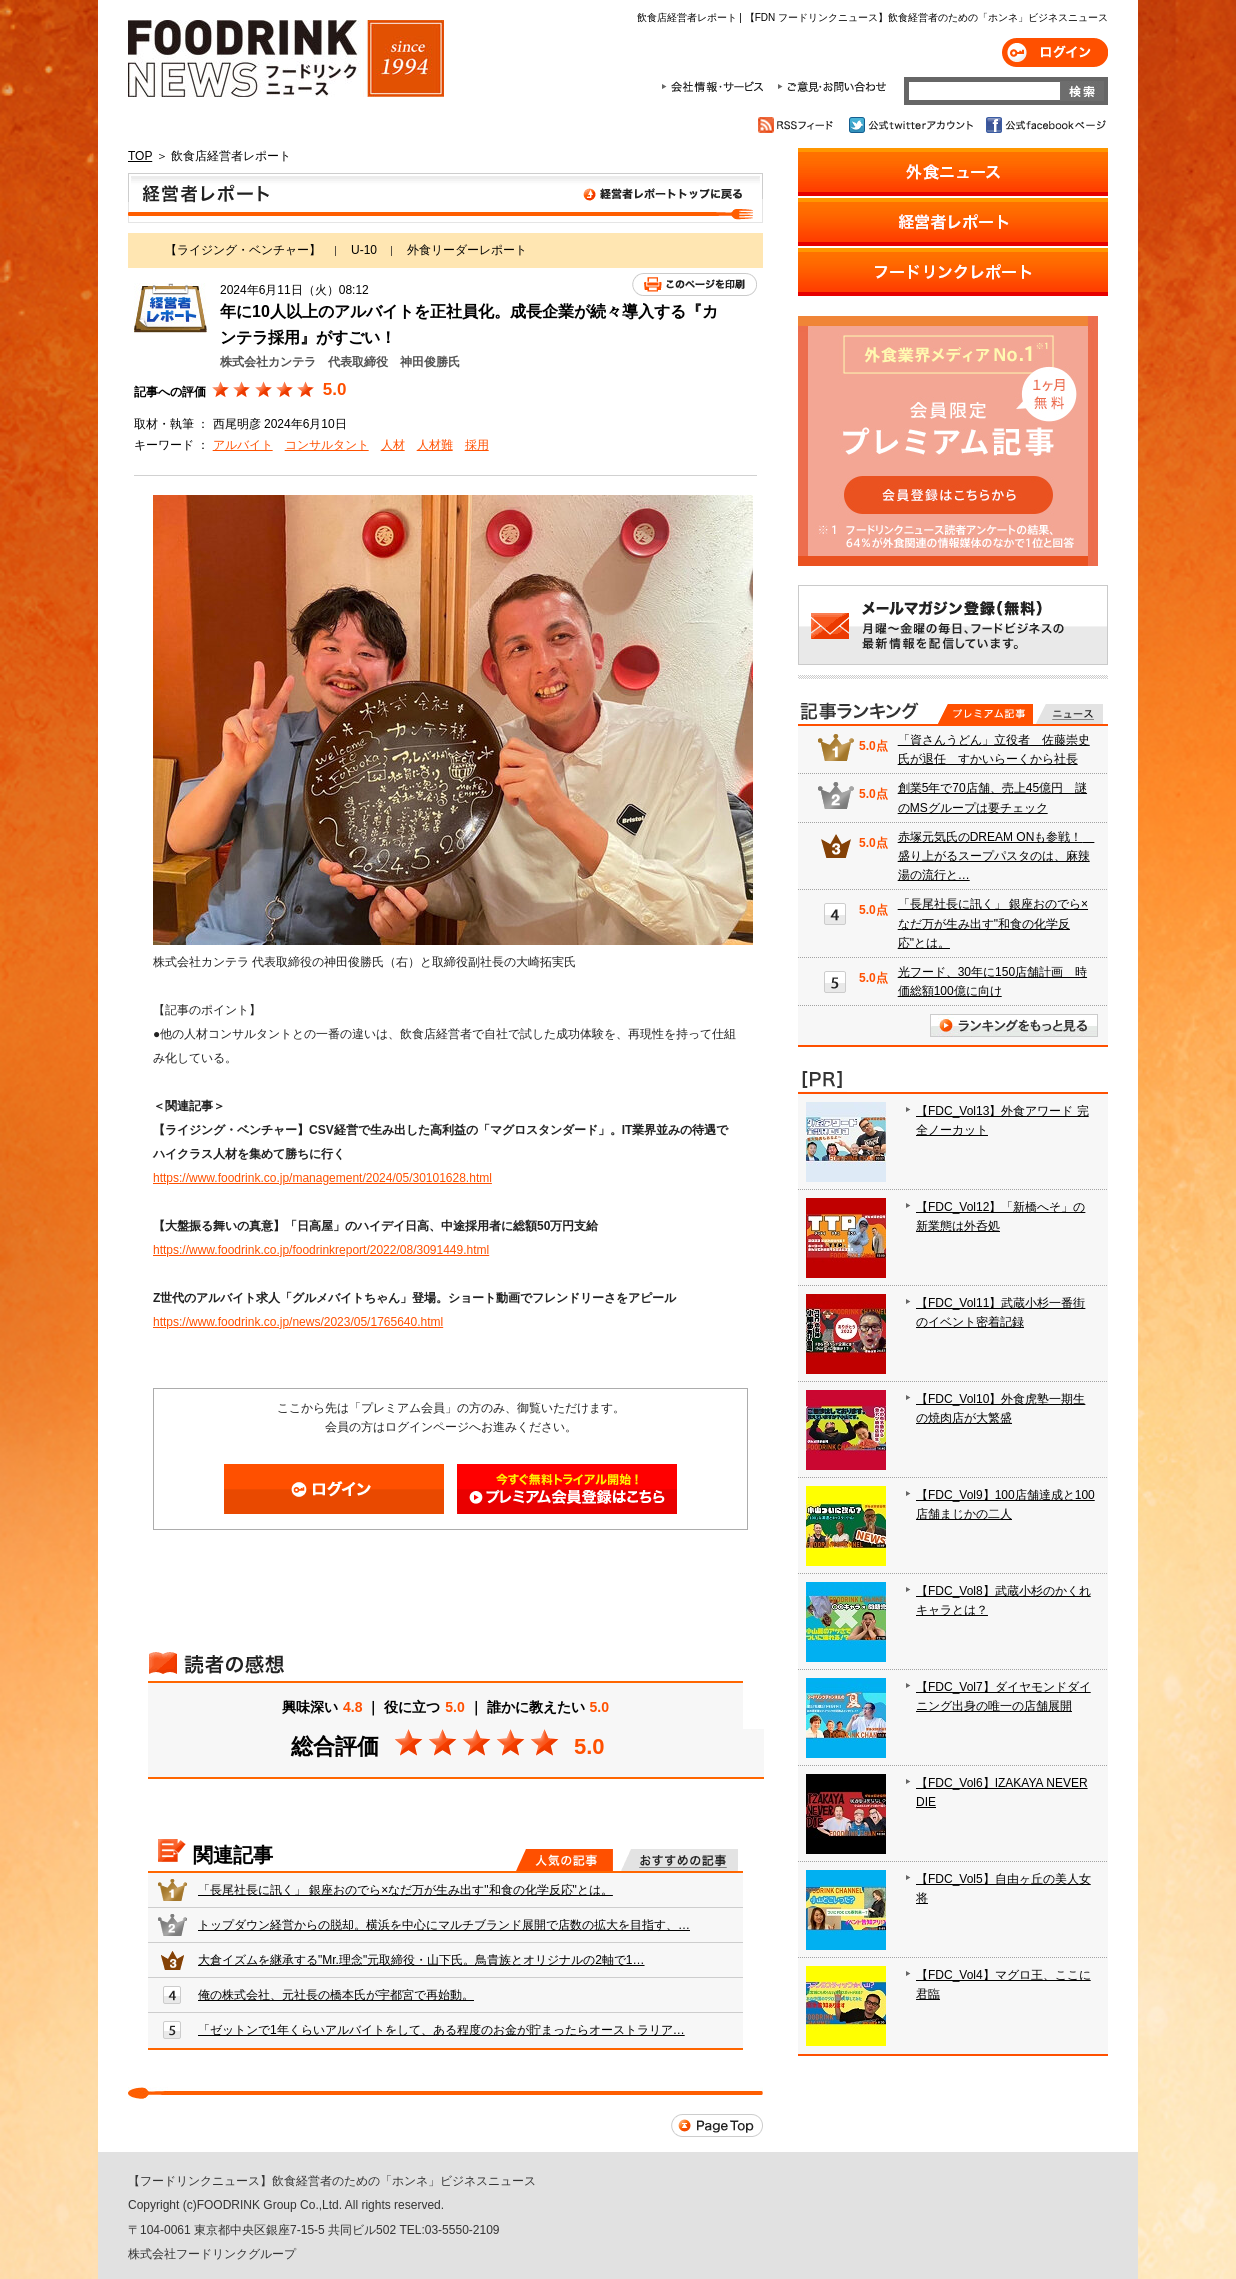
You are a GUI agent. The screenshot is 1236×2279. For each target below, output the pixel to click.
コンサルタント (327, 445)
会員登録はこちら (567, 1489)
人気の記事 (564, 1860)
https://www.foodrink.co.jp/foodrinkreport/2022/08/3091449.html (321, 1250)
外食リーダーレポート (467, 250)
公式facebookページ (1044, 125)
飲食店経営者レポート (445, 198)
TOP (140, 156)
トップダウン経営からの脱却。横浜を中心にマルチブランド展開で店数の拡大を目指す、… (444, 1925)
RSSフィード (798, 125)
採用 (477, 445)
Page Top (717, 2125)
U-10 (364, 250)
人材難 (435, 445)
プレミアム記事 (985, 714)
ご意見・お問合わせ (831, 87)
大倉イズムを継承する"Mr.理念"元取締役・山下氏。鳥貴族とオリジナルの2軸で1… (421, 1960)
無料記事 (1069, 714)
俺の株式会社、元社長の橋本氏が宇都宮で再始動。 (336, 1995)
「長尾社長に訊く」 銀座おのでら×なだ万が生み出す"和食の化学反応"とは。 (405, 1890)
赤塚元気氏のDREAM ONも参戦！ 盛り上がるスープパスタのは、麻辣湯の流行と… (996, 856)
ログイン (1055, 52)
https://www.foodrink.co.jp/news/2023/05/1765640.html (298, 1322)
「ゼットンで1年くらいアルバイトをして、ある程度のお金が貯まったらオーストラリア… (441, 2030)
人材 (393, 445)
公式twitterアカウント (912, 125)
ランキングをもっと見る (1014, 1025)
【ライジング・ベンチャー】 (243, 250)
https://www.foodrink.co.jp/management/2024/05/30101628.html (322, 1178)
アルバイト (243, 445)
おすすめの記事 (679, 1860)
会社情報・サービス (716, 87)
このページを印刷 (694, 284)
